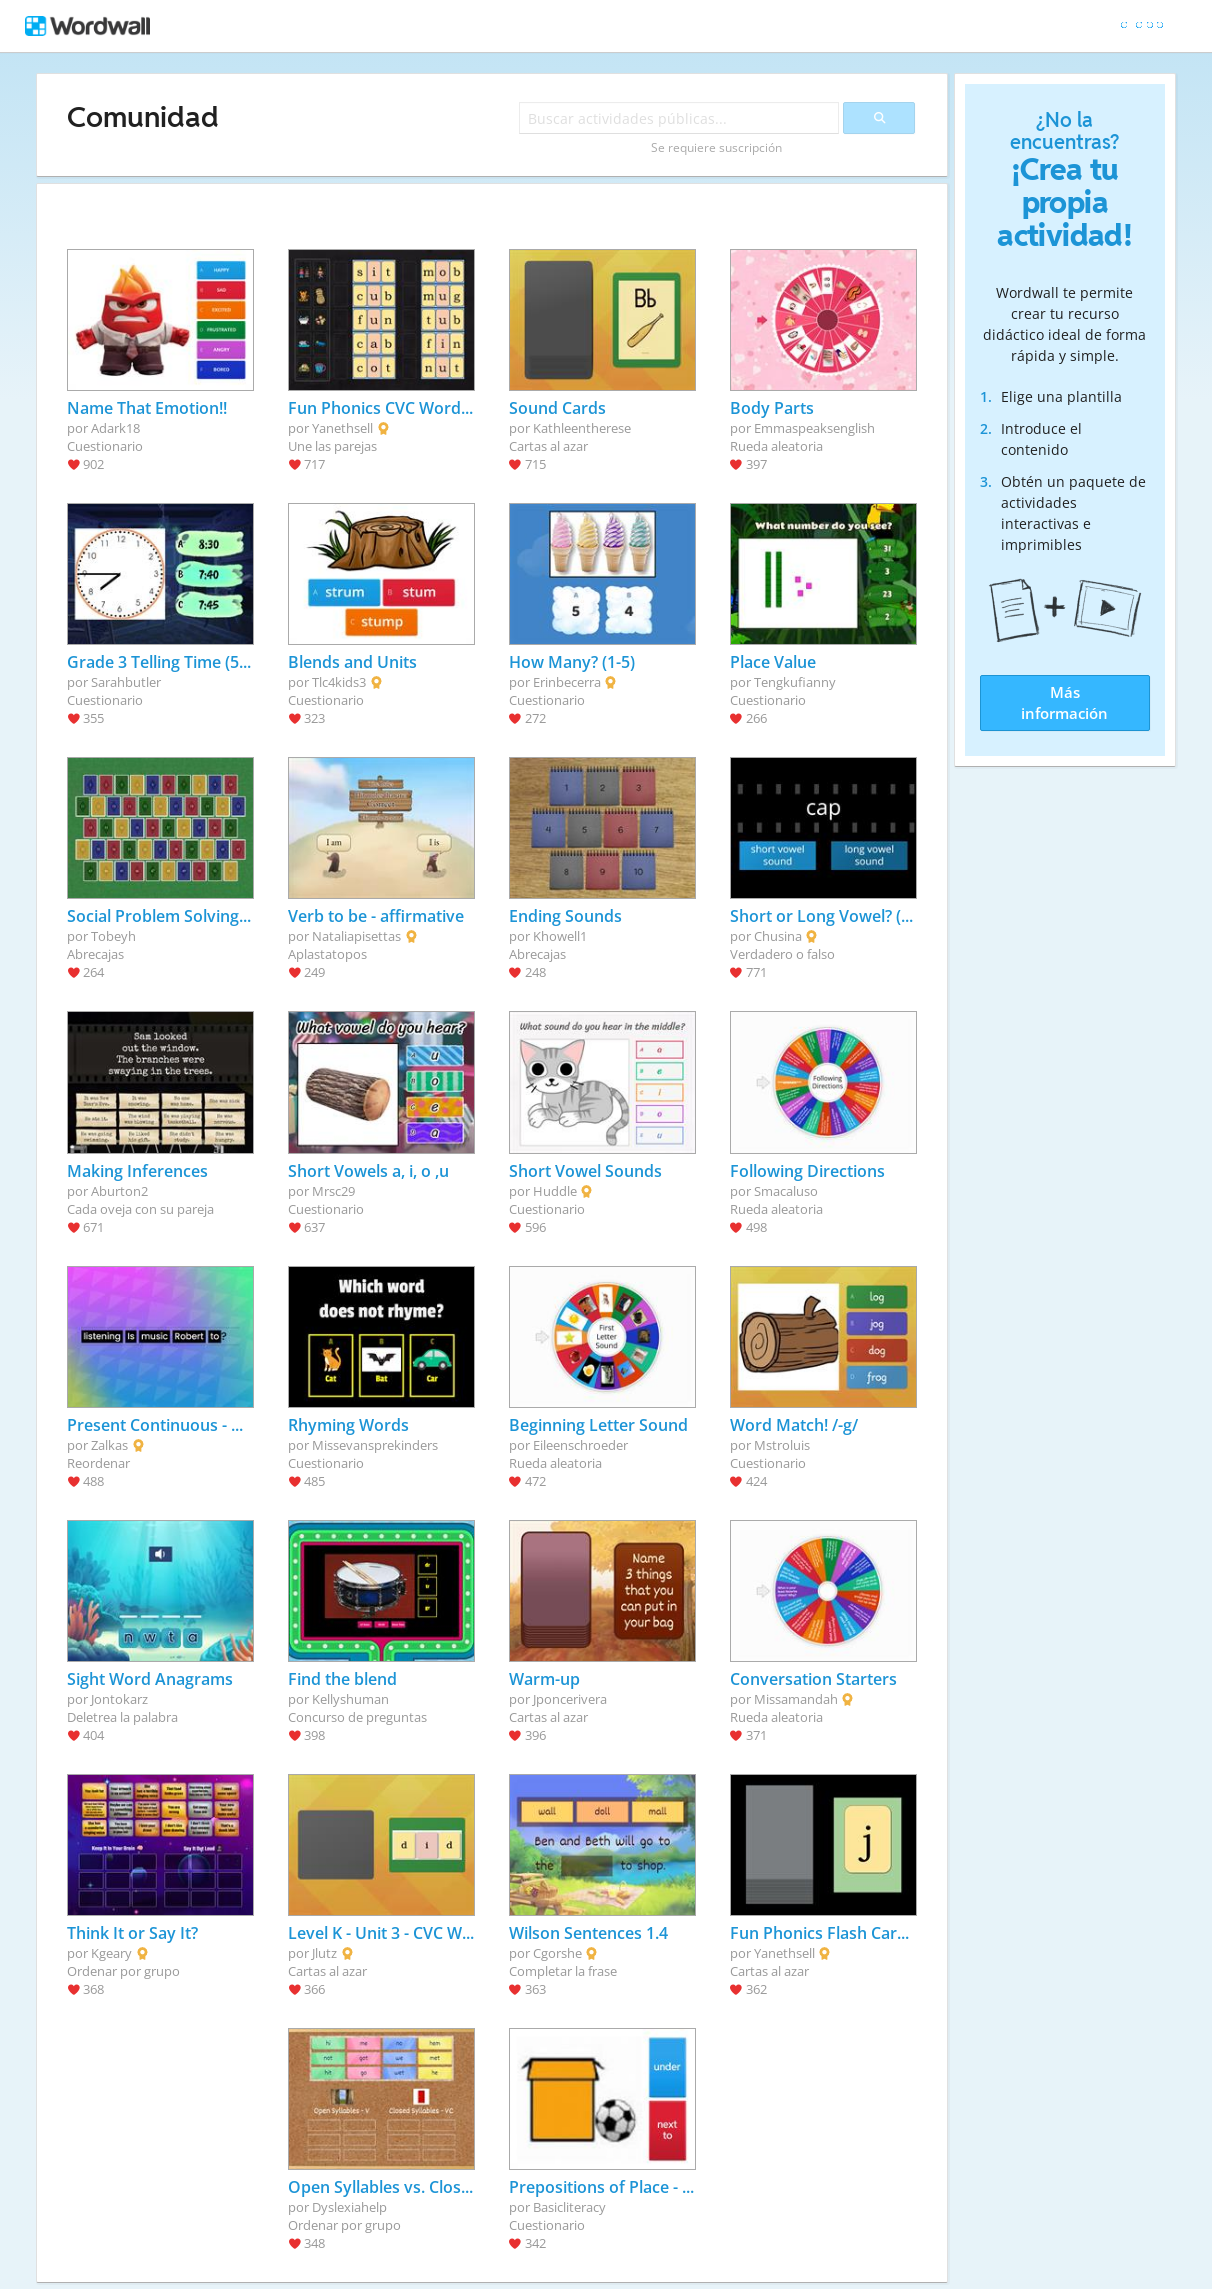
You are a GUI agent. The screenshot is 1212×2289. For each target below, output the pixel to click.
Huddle (555, 1191)
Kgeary (111, 1953)
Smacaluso (786, 1191)
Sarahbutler (126, 682)
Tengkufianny (795, 682)
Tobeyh (113, 936)
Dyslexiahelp (349, 2207)
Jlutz (324, 1953)
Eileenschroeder (580, 1445)
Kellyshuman (350, 1699)
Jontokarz (119, 1699)
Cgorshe (557, 1953)
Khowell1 (560, 936)
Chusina (778, 936)
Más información (1064, 702)
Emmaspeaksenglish (814, 428)
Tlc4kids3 (339, 682)
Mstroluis (782, 1445)
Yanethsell (342, 428)
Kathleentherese (582, 428)
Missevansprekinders (375, 1445)
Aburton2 (119, 1191)
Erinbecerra (567, 682)
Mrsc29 (333, 1191)
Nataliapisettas (356, 936)
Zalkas (109, 1445)
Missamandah (796, 1699)
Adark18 (115, 428)
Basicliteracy (569, 2207)
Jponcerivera (570, 1699)
